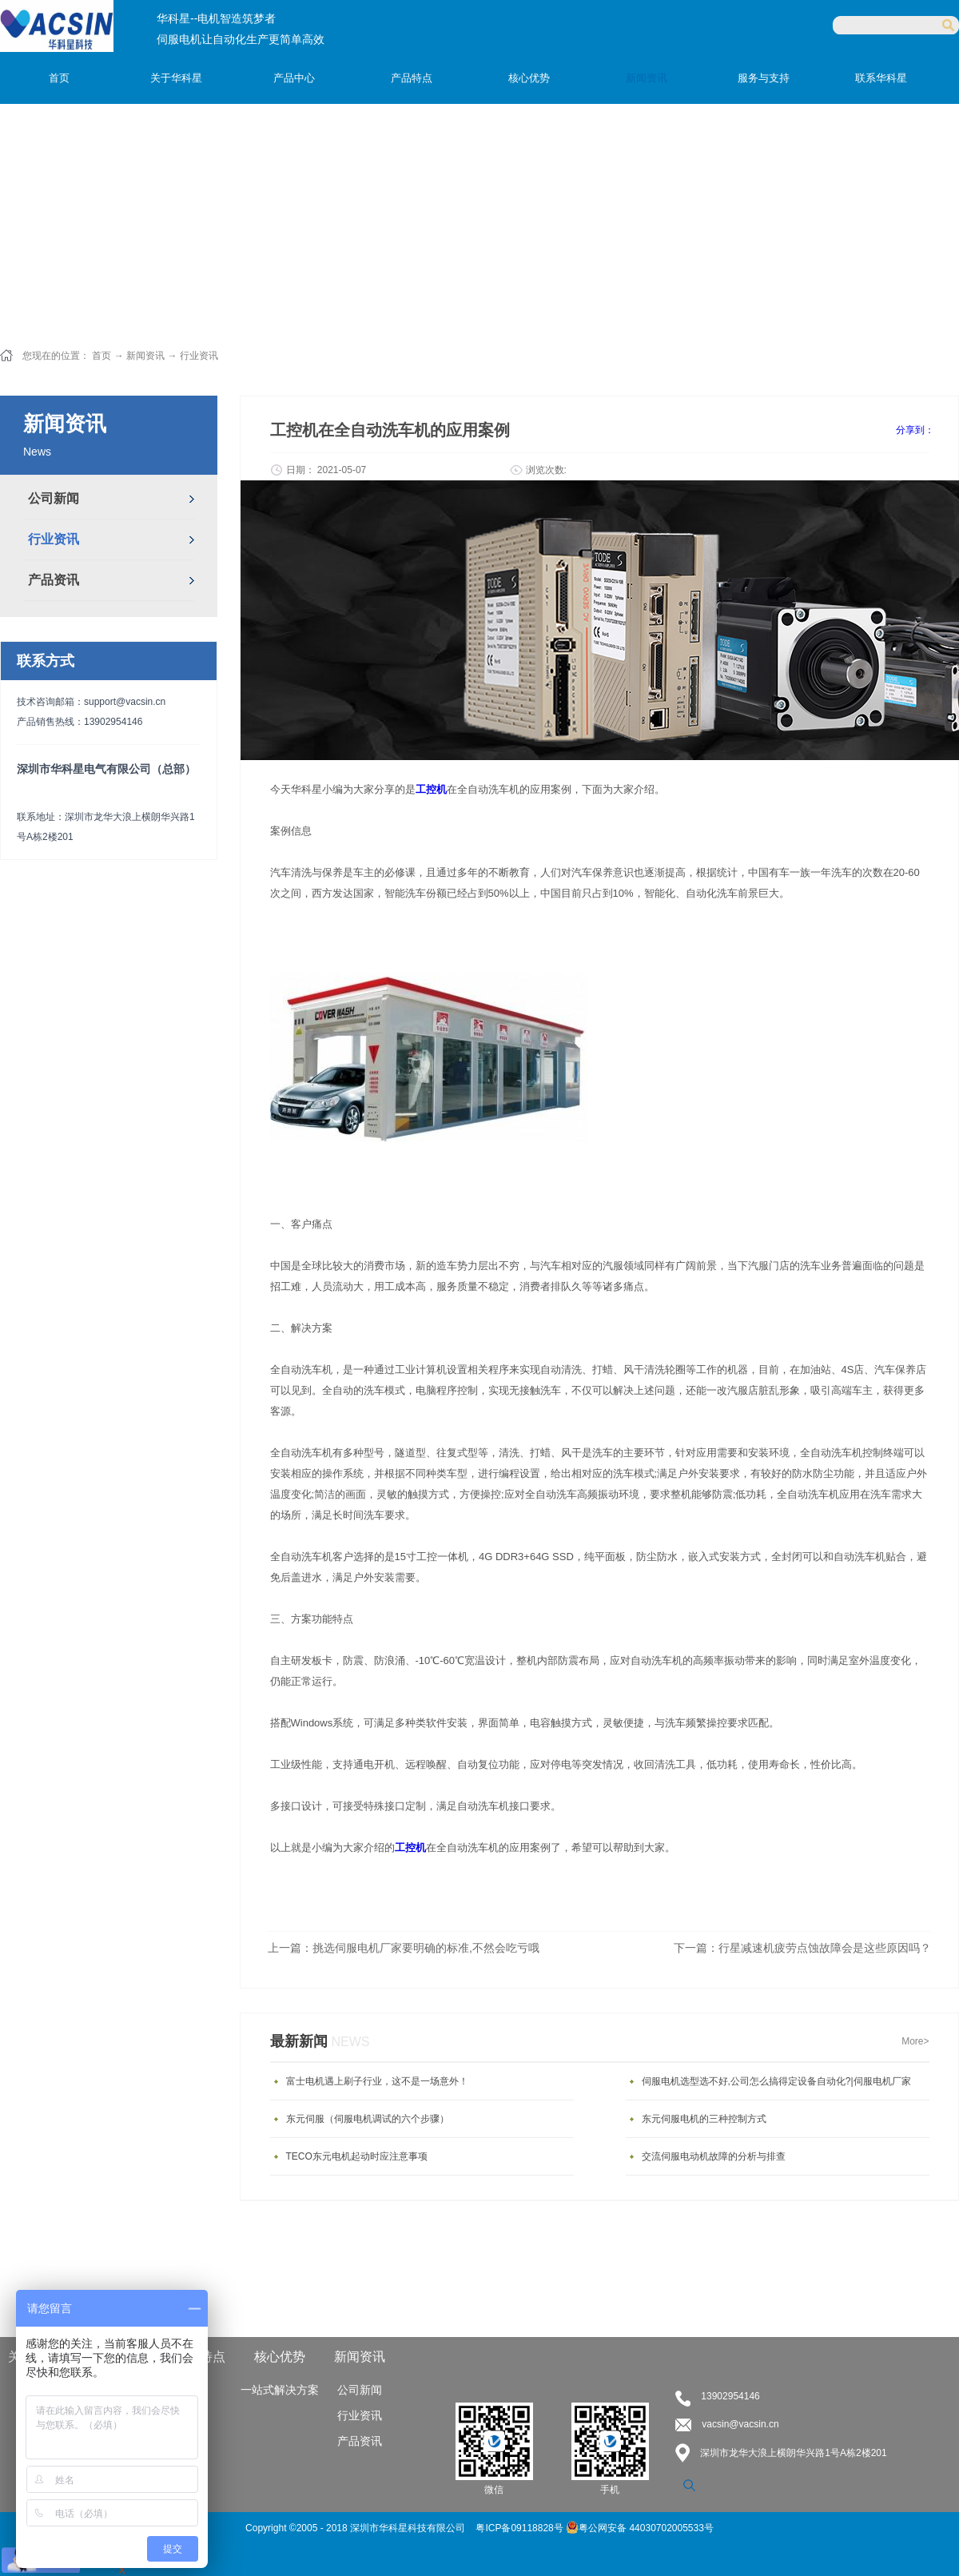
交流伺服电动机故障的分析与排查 (714, 2156)
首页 (59, 78)
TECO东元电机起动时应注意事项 (357, 2156)
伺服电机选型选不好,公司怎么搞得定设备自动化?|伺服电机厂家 (776, 2081)
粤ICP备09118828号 (521, 2528)
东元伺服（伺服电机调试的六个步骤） (367, 2118)
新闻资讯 (145, 355)
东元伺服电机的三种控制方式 (704, 2118)
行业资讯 (199, 355)
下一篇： (802, 1947)
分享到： (915, 430)
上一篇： (403, 1947)
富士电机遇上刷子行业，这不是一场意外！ (377, 2081)
